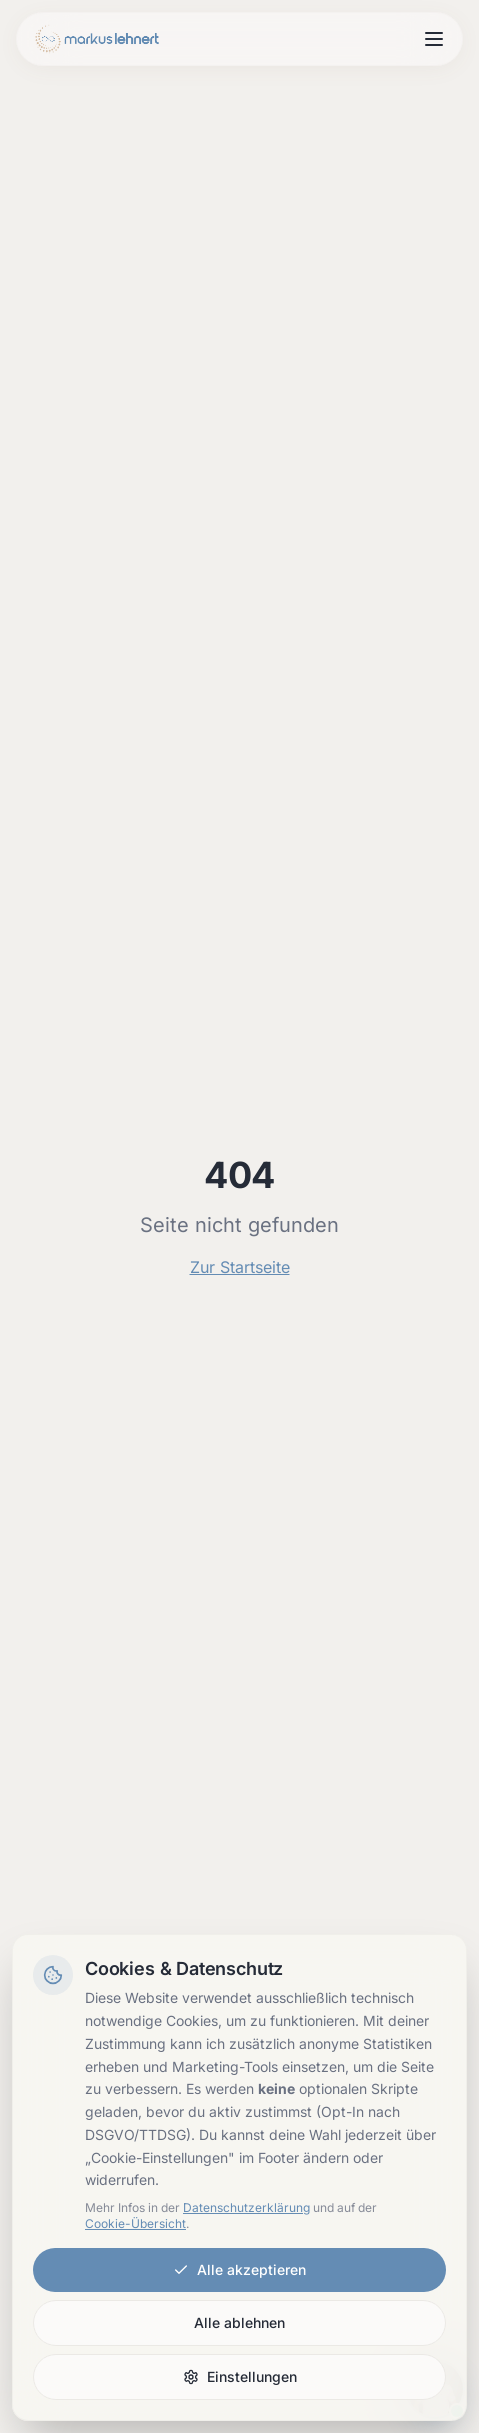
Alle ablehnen (239, 2322)
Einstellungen (240, 2376)
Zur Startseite (240, 1267)
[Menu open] (434, 39)
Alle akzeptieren (239, 2269)
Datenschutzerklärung (246, 2207)
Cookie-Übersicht (135, 2223)
